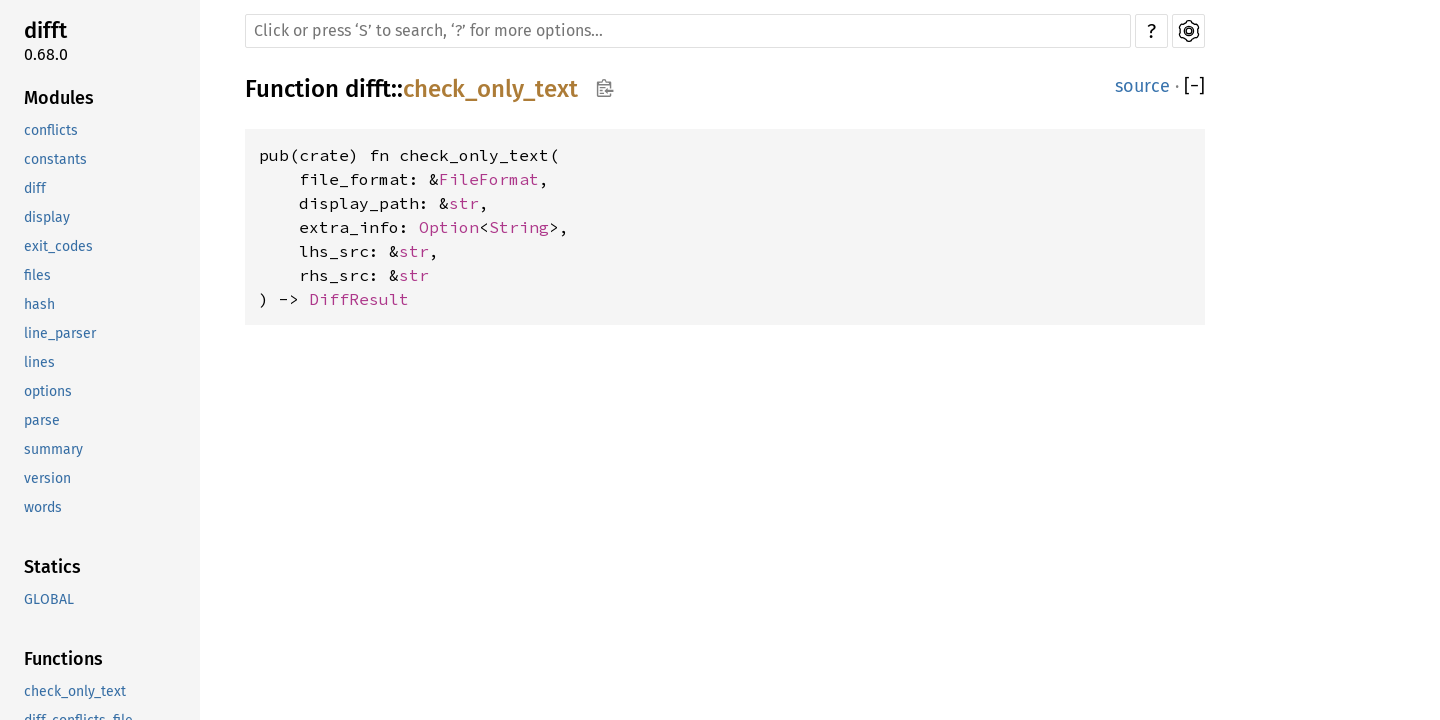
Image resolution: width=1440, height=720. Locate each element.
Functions (63, 659)
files (37, 275)
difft (45, 30)
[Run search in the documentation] (688, 31)
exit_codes (58, 246)
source (1142, 86)
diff (35, 188)
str (464, 203)
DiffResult (359, 299)
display (47, 217)
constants (55, 159)
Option (449, 227)
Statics (52, 567)
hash (39, 304)
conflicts (51, 130)
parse (42, 420)
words (43, 507)
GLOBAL (49, 599)
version (47, 478)
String (519, 227)
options (48, 391)
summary (53, 449)
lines (39, 362)
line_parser (60, 333)
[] (1194, 86)
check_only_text (75, 691)
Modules (59, 98)
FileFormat (489, 179)
